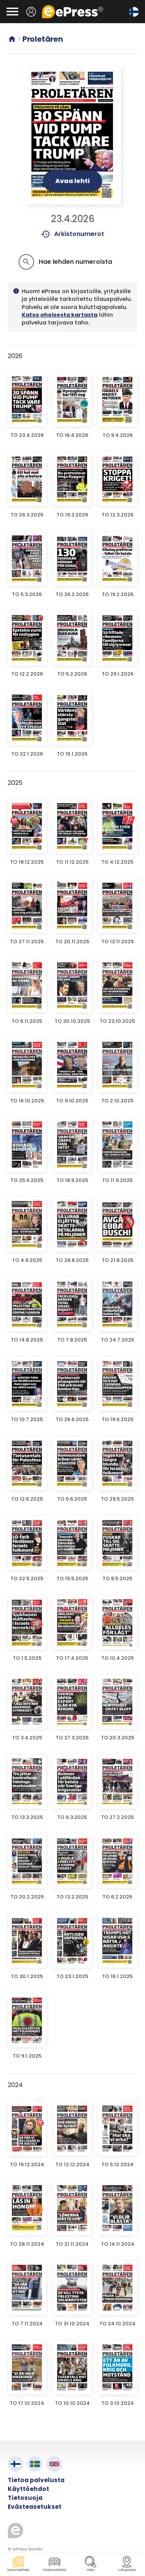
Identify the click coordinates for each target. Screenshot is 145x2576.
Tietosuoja (25, 2498)
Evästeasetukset (34, 2507)
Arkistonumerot (72, 234)
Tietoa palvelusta (36, 2480)
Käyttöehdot (28, 2489)
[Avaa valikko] (12, 11)
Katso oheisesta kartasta (59, 315)
